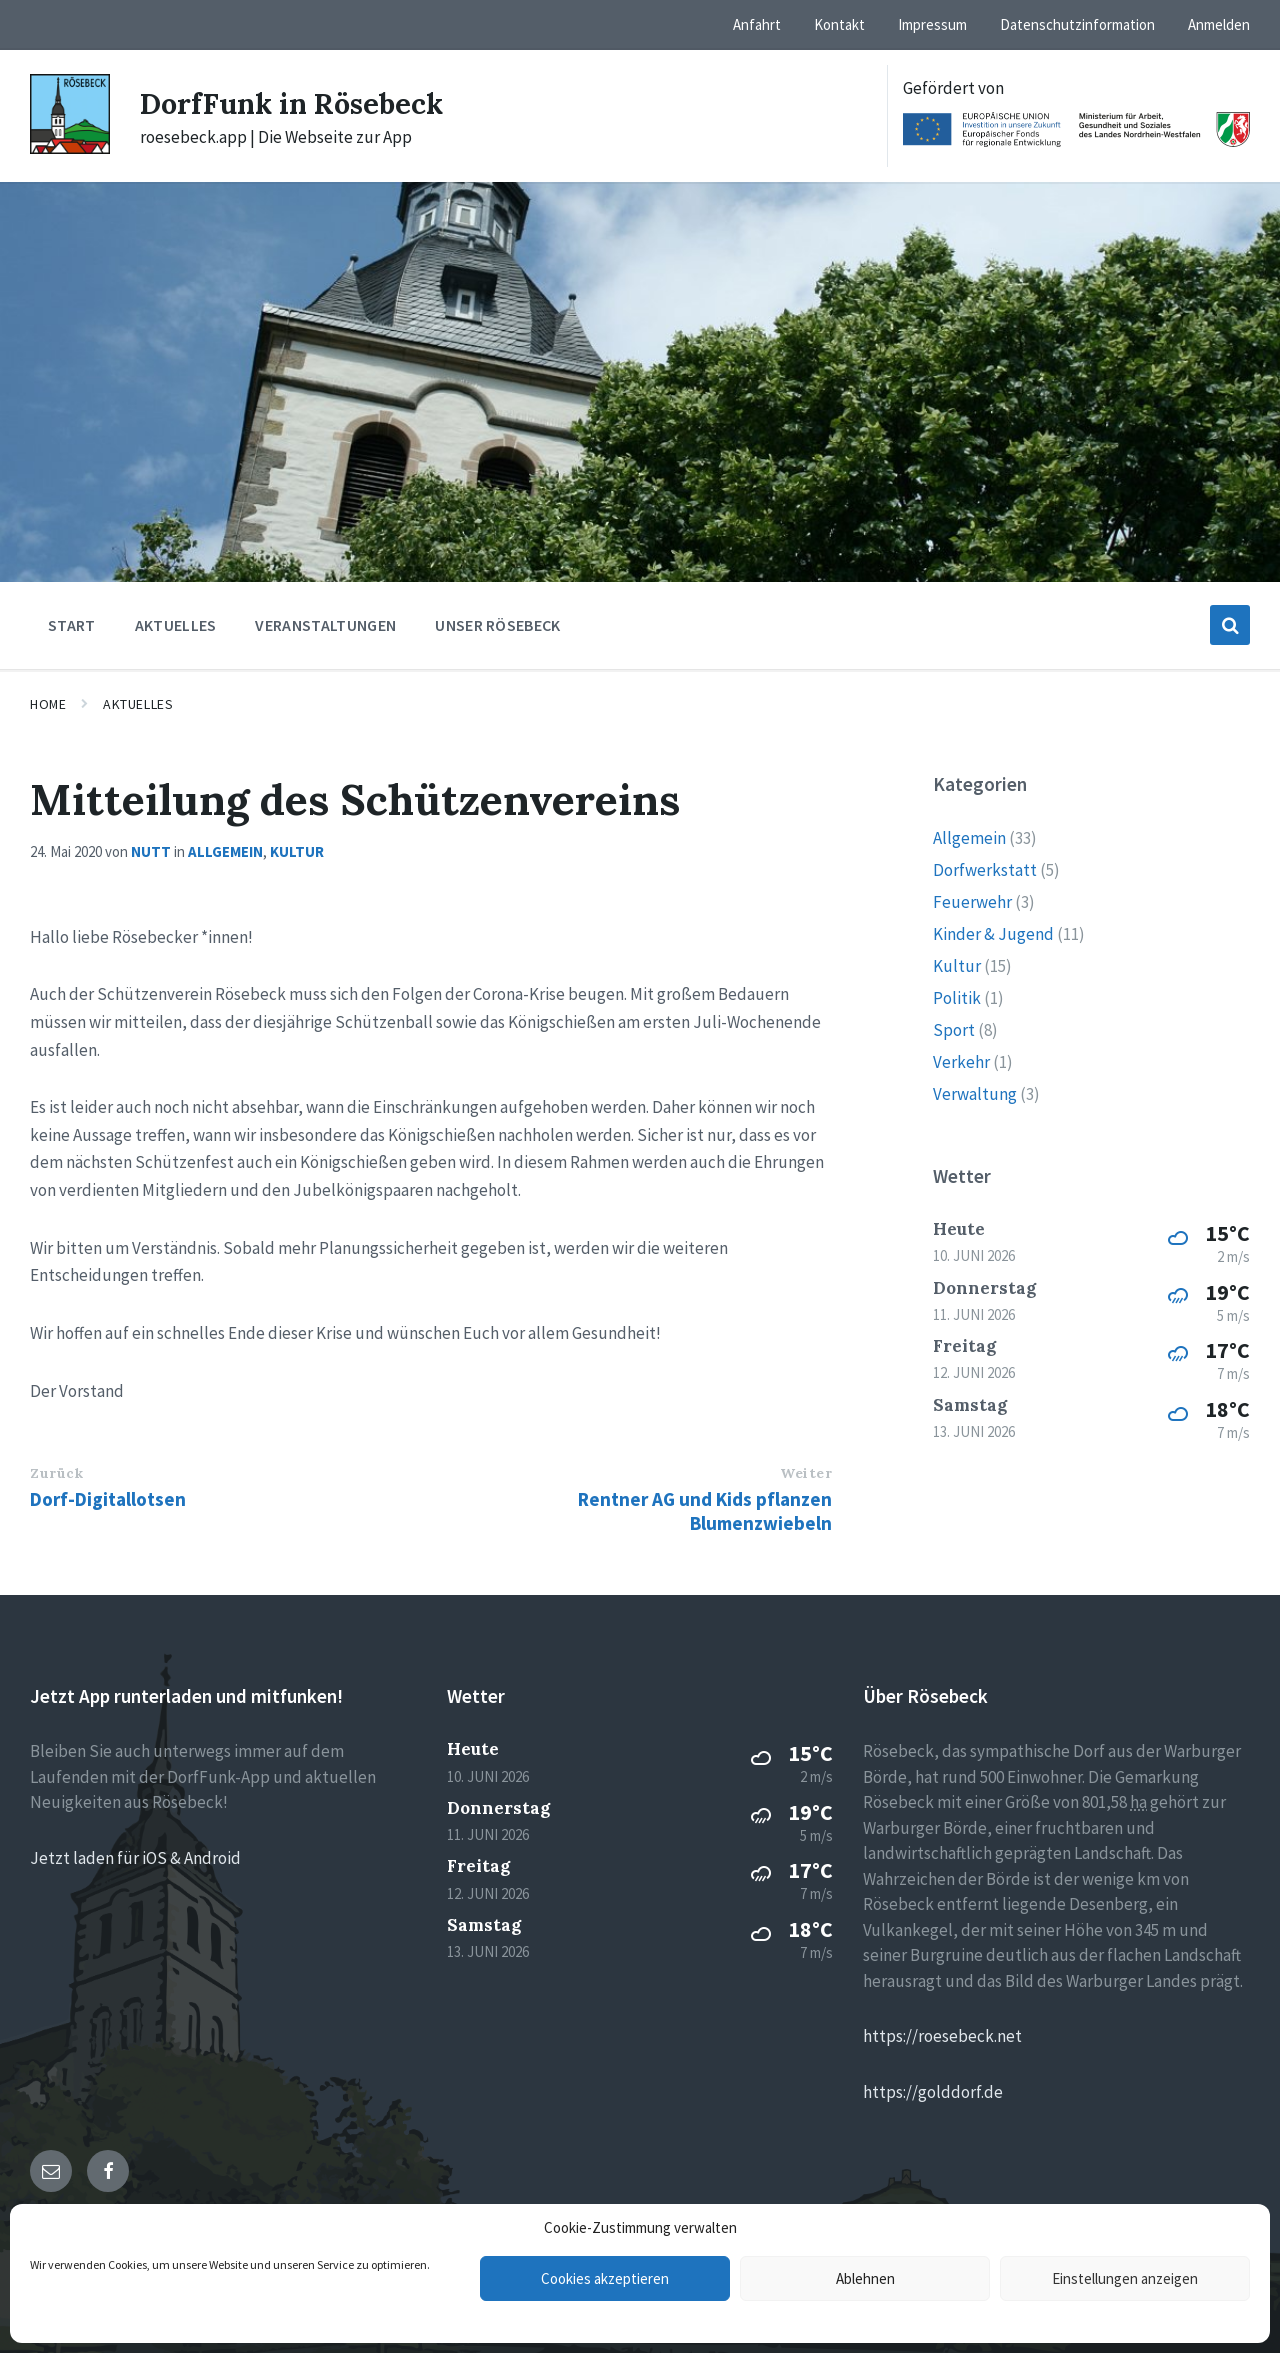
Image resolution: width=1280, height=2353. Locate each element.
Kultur (297, 851)
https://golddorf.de (933, 2092)
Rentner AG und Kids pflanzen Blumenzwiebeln (705, 1511)
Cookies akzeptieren (605, 2278)
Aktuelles (138, 704)
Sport (954, 1030)
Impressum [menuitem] (932, 24)
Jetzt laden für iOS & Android (135, 1858)
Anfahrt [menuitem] (757, 24)
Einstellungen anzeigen (1125, 2278)
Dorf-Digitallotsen (108, 1499)
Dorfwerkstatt (985, 870)
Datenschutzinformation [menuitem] (1077, 24)
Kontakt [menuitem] (839, 24)
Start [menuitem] (72, 625)
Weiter (806, 1473)
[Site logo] (70, 148)
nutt (151, 851)
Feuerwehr (972, 902)
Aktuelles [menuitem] (176, 625)
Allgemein (225, 851)
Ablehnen (865, 2278)
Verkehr (961, 1062)
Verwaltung (975, 1094)
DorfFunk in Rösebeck (299, 103)
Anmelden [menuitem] (1219, 24)
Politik (957, 998)
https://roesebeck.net (942, 2036)
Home (48, 704)
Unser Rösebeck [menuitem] (497, 625)
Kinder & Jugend (993, 934)
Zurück (56, 1473)
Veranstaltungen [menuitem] (325, 625)
